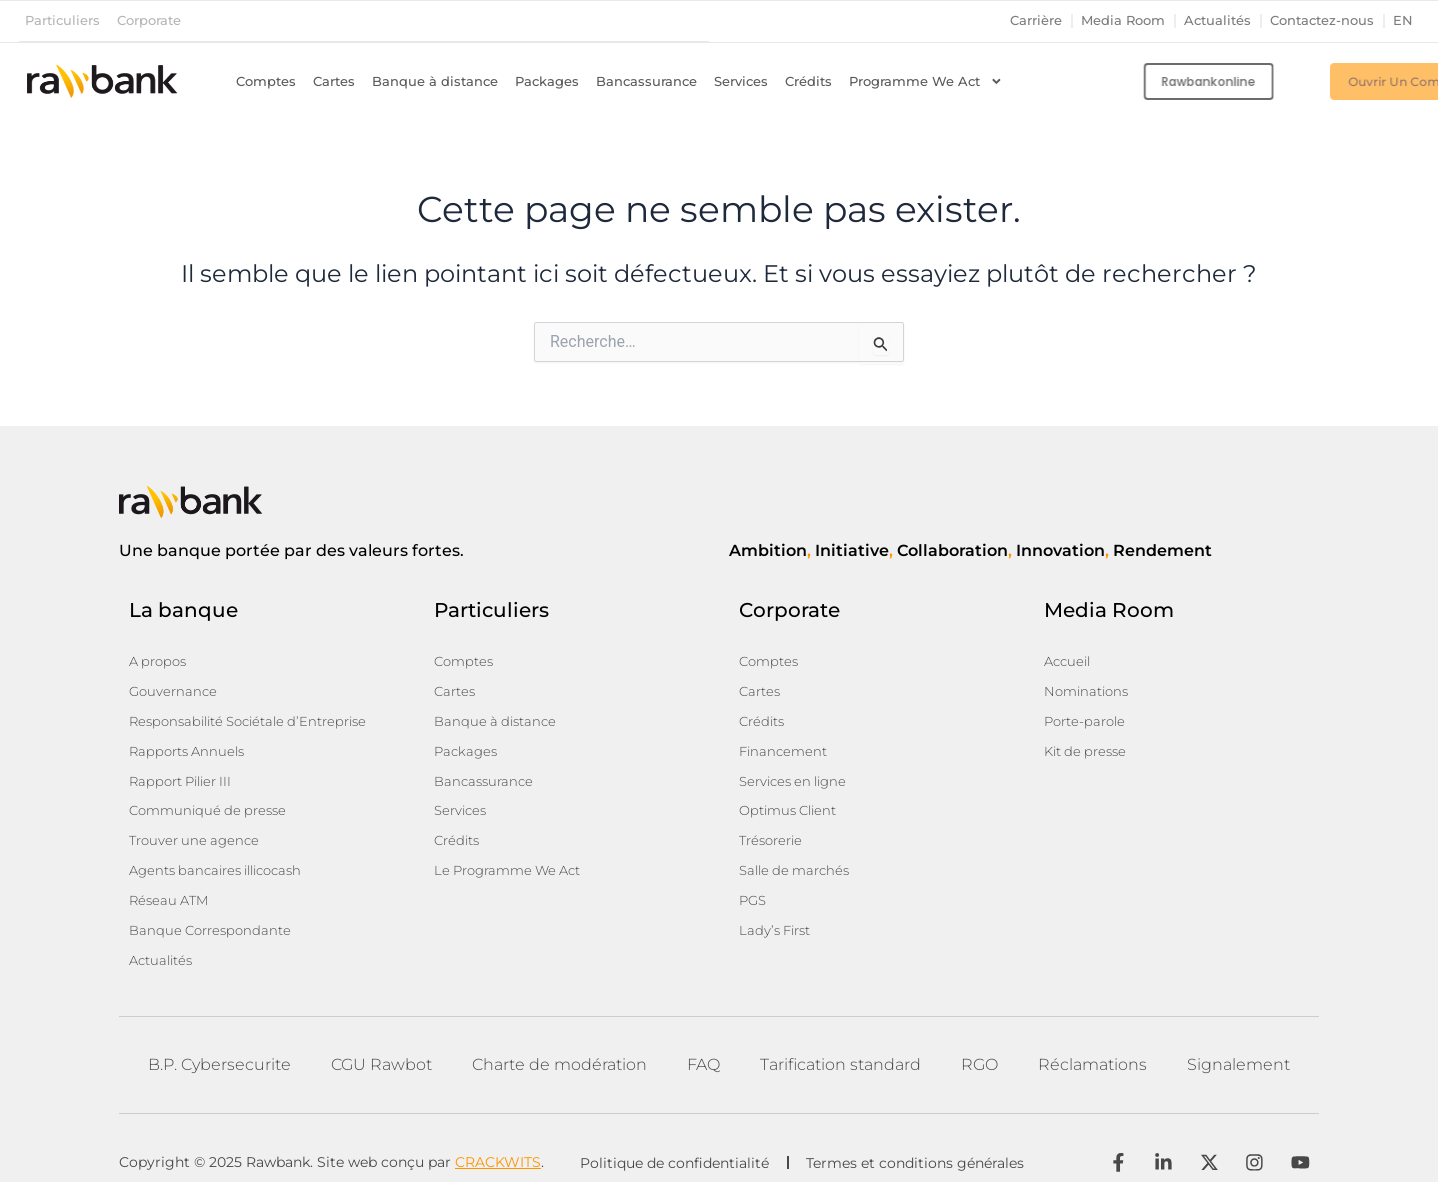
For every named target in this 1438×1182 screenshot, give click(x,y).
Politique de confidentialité (674, 1142)
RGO (979, 1042)
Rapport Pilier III (185, 772)
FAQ (703, 1042)
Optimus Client (792, 800)
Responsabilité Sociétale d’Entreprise (258, 716)
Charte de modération (559, 1042)
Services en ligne (797, 772)
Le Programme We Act (514, 856)
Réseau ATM (171, 884)
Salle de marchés (798, 856)
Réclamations (1092, 1042)
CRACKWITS (498, 1141)
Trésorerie (774, 828)
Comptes (266, 80)
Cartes (334, 80)
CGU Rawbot (381, 1042)
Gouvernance (175, 688)
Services (741, 80)
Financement (785, 744)
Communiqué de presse (212, 800)
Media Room (1123, 20)
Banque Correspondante (214, 912)
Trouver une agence (198, 828)
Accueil (1069, 660)
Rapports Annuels (191, 744)
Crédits (808, 80)
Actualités (1217, 20)
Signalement (1238, 1042)
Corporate (149, 20)
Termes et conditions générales (920, 1142)
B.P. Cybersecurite (219, 1042)
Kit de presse (1089, 744)
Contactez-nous (1322, 20)
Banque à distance (435, 80)
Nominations (1089, 688)
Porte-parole (1088, 716)
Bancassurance (646, 80)
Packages (547, 80)
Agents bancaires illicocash (224, 856)
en (1403, 20)
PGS (754, 884)
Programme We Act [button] (926, 81)
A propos (160, 660)
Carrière (1036, 20)
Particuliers (62, 20)
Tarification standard (840, 1042)
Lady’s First (778, 912)
